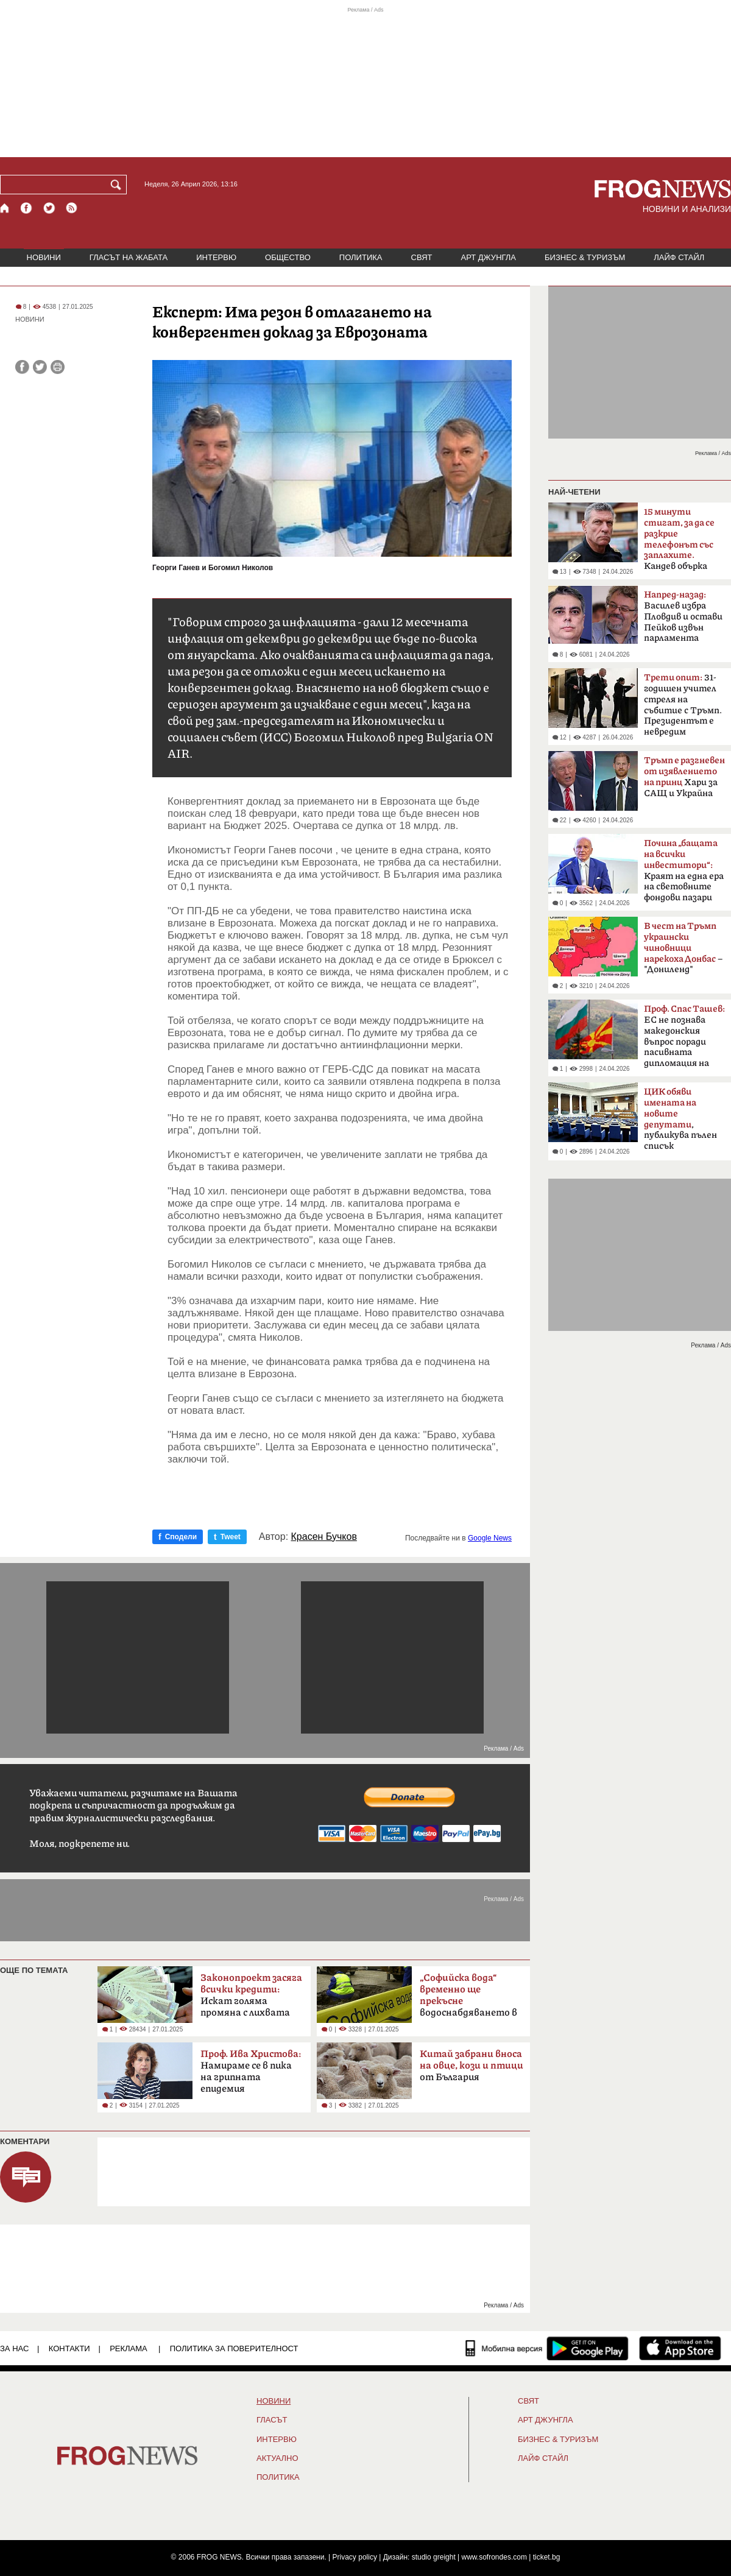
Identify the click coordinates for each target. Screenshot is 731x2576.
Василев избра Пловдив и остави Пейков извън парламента (683, 616)
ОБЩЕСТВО (288, 257)
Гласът (271, 2420)
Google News (490, 1538)
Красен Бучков (324, 1537)
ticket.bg (546, 2557)
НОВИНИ (44, 257)
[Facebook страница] (27, 208)
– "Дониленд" (683, 947)
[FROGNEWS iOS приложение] (680, 2348)
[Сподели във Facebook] (22, 367)
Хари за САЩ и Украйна (684, 777)
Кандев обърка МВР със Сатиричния (679, 542)
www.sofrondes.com (494, 2557)
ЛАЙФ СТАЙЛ (679, 257)
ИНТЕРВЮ (216, 257)
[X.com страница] (49, 208)
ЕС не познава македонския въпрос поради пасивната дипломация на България (684, 1039)
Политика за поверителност (234, 2348)
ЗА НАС (14, 2348)
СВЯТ (422, 257)
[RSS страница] (72, 208)
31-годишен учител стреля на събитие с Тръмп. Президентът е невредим (683, 705)
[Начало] (5, 208)
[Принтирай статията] (58, 367)
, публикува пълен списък (680, 1119)
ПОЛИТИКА (361, 257)
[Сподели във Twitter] (40, 367)
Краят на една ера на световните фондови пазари (684, 870)
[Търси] (118, 184)
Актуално (277, 2458)
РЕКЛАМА (128, 2348)
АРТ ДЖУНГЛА (488, 257)
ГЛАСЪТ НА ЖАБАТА (129, 257)
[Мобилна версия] (504, 2348)
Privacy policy (355, 2557)
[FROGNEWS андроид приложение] (587, 2348)
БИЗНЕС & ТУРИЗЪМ (585, 257)
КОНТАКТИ (69, 2348)
